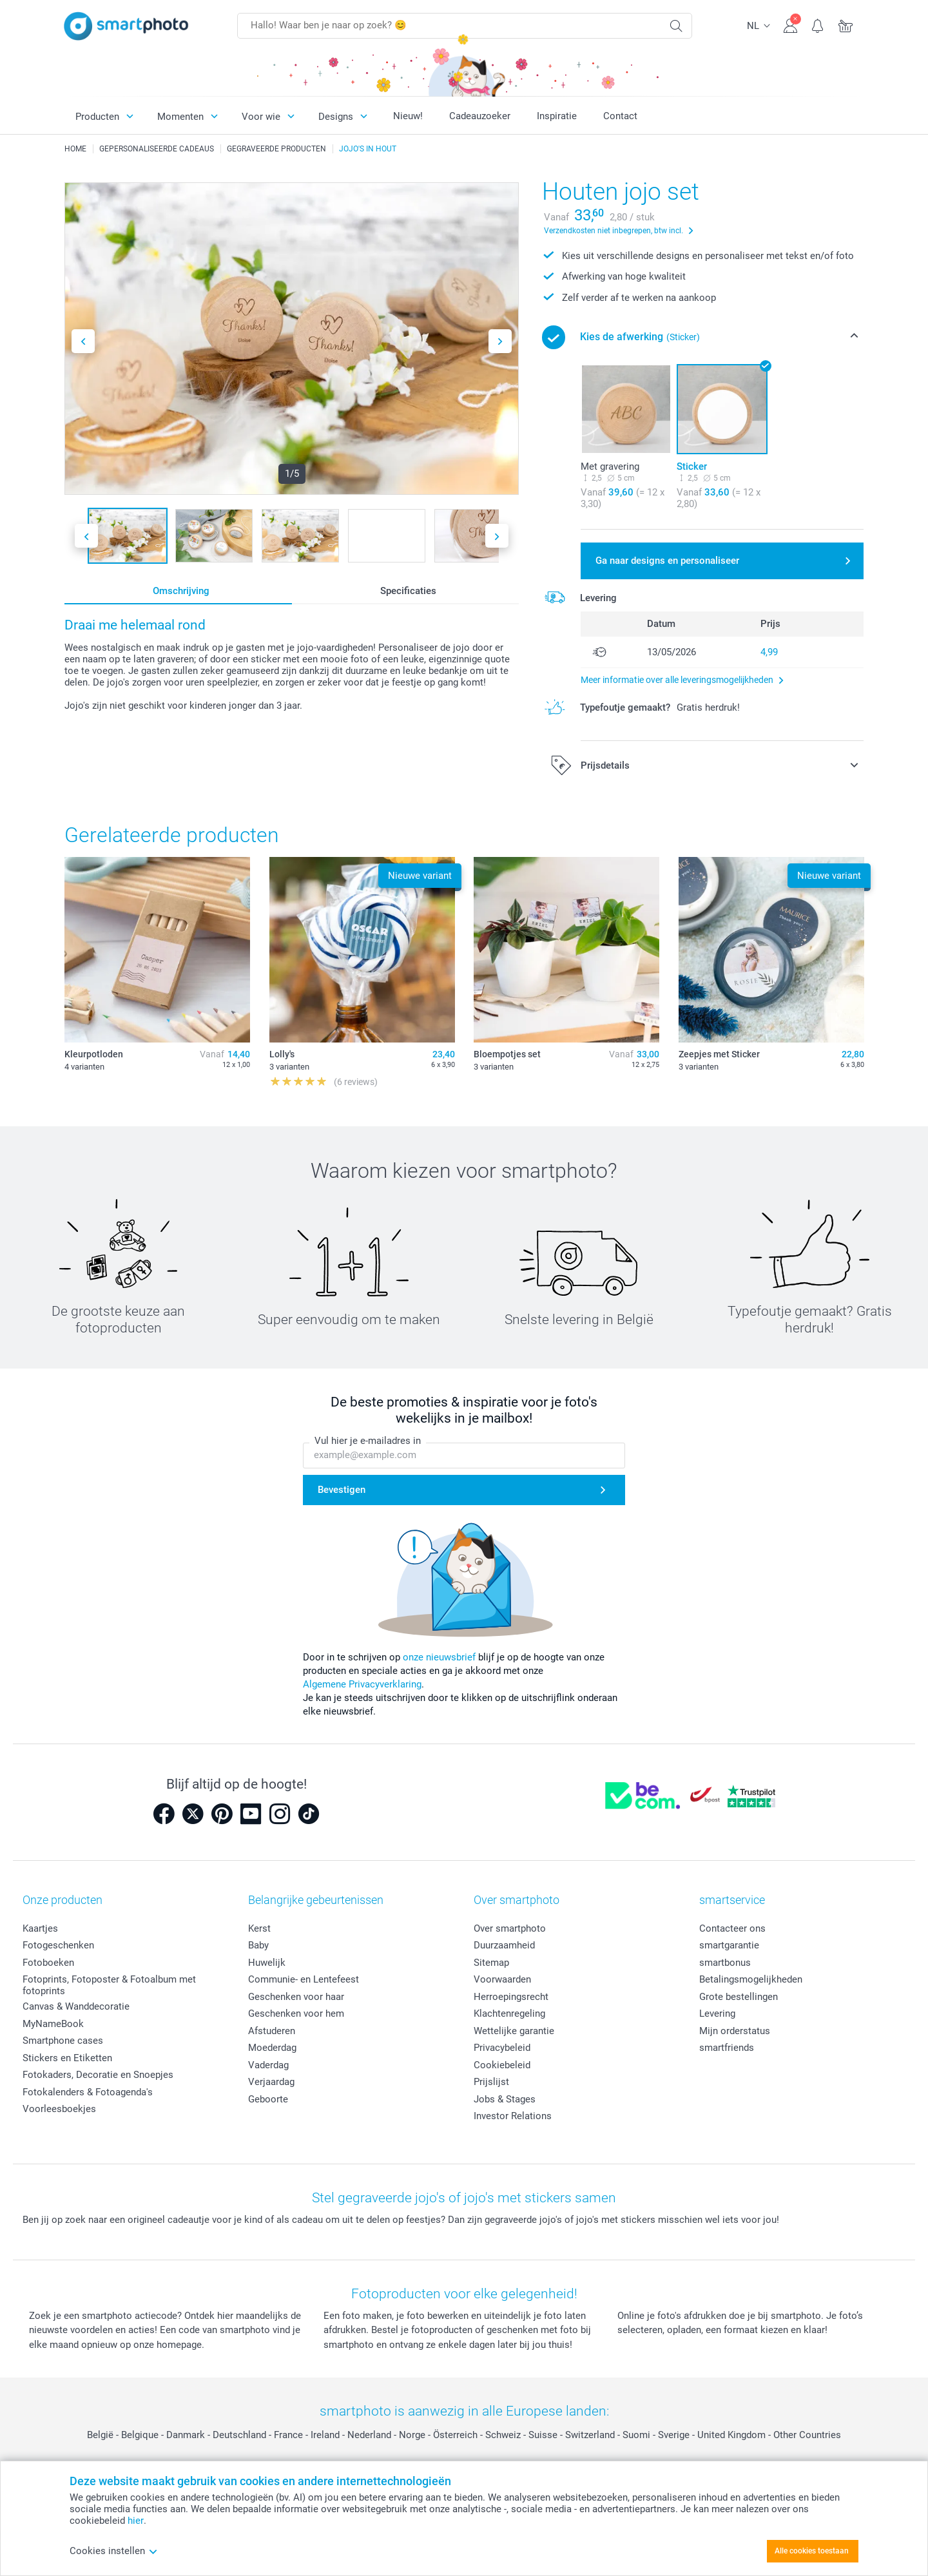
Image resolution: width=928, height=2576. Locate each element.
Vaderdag (268, 2065)
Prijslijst (491, 2082)
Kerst (259, 1928)
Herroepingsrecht (511, 1997)
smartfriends (726, 2047)
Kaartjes (40, 1928)
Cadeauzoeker (479, 116)
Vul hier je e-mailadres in (367, 1441)
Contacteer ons (732, 1928)
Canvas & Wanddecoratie (76, 2006)
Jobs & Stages (505, 2099)
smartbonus (725, 1962)
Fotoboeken (48, 1962)
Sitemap (491, 1962)
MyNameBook (53, 2024)
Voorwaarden (502, 1979)
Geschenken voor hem (296, 2013)
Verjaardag (271, 2082)
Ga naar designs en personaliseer (667, 560)
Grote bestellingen (738, 1997)
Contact (620, 116)
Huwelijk (266, 1962)
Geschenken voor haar (296, 1997)
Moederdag (272, 2047)
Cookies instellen (114, 2551)
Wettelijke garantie (514, 2031)
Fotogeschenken (58, 1945)
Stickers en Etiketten (67, 2058)
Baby (258, 1945)
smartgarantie (729, 1945)
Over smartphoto (510, 1928)
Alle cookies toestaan (812, 2550)
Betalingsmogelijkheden (750, 1979)
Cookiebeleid (502, 2065)
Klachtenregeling (509, 2013)
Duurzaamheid (504, 1945)
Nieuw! (408, 116)
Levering (717, 2013)
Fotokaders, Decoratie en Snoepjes (98, 2075)
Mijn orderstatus (734, 2031)
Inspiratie (557, 116)
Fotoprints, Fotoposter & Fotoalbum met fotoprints (109, 1985)
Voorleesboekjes (59, 2109)
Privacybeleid (502, 2047)
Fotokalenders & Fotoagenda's (88, 2092)
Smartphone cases (63, 2040)
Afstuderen (271, 2031)
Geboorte (268, 2099)
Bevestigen (341, 1489)
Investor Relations (513, 2116)
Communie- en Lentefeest (303, 1979)
